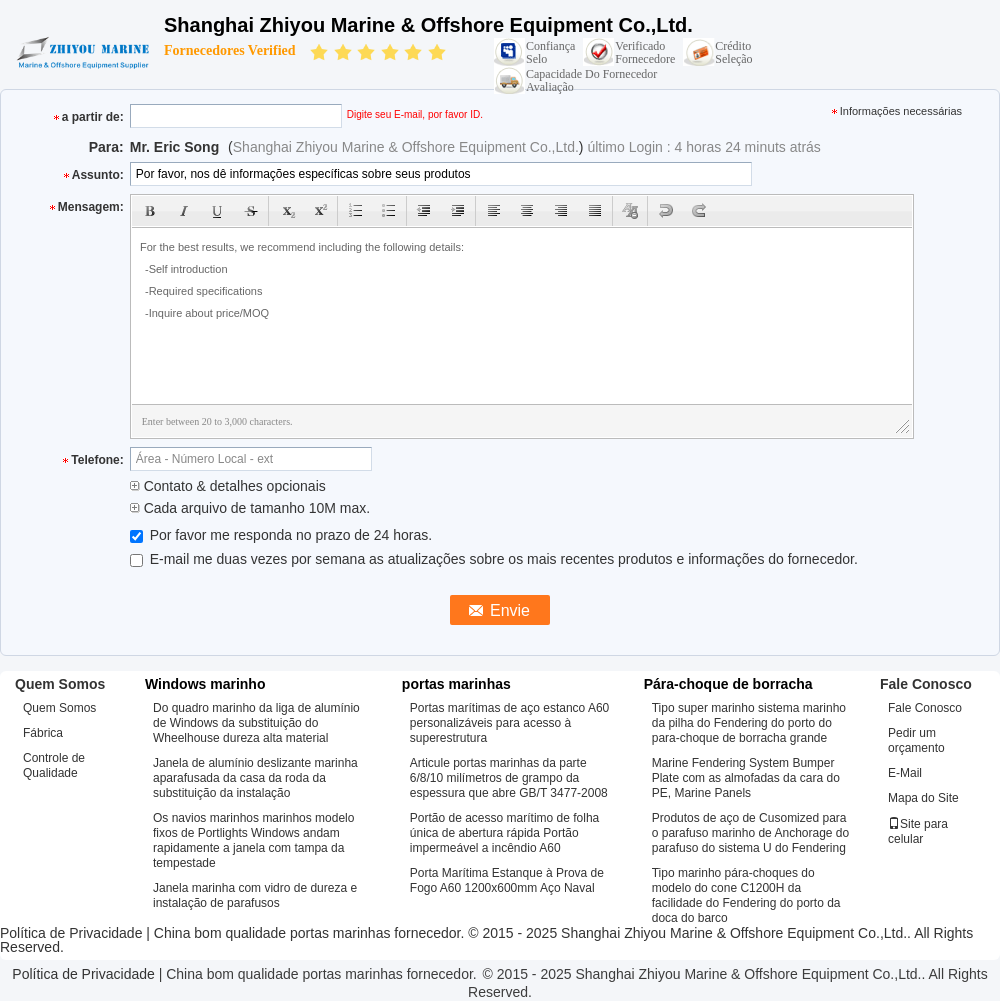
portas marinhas (456, 684)
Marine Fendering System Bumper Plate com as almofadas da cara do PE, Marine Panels (746, 778)
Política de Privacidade (71, 933)
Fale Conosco (925, 708)
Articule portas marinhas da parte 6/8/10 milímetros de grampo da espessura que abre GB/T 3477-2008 (509, 778)
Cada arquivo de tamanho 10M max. (250, 508)
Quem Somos (59, 708)
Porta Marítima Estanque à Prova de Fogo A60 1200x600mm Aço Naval (507, 880)
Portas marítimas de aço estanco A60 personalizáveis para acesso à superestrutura (509, 723)
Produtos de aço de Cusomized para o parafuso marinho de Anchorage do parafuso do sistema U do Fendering (750, 833)
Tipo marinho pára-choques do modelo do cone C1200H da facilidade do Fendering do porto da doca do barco (746, 895)
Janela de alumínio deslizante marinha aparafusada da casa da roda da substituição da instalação (255, 778)
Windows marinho (205, 684)
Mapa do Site (923, 798)
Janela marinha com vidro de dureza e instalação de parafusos (255, 895)
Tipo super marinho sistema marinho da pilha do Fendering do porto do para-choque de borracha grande (749, 723)
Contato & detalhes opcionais (228, 486)
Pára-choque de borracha (728, 684)
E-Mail (905, 773)
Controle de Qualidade (54, 765)
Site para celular (918, 831)
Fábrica (43, 733)
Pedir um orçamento (916, 740)
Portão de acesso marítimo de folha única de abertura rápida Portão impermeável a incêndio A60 (504, 833)
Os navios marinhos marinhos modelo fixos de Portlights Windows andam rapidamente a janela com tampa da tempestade (253, 840)
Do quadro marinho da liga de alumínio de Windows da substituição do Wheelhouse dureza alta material (256, 723)
